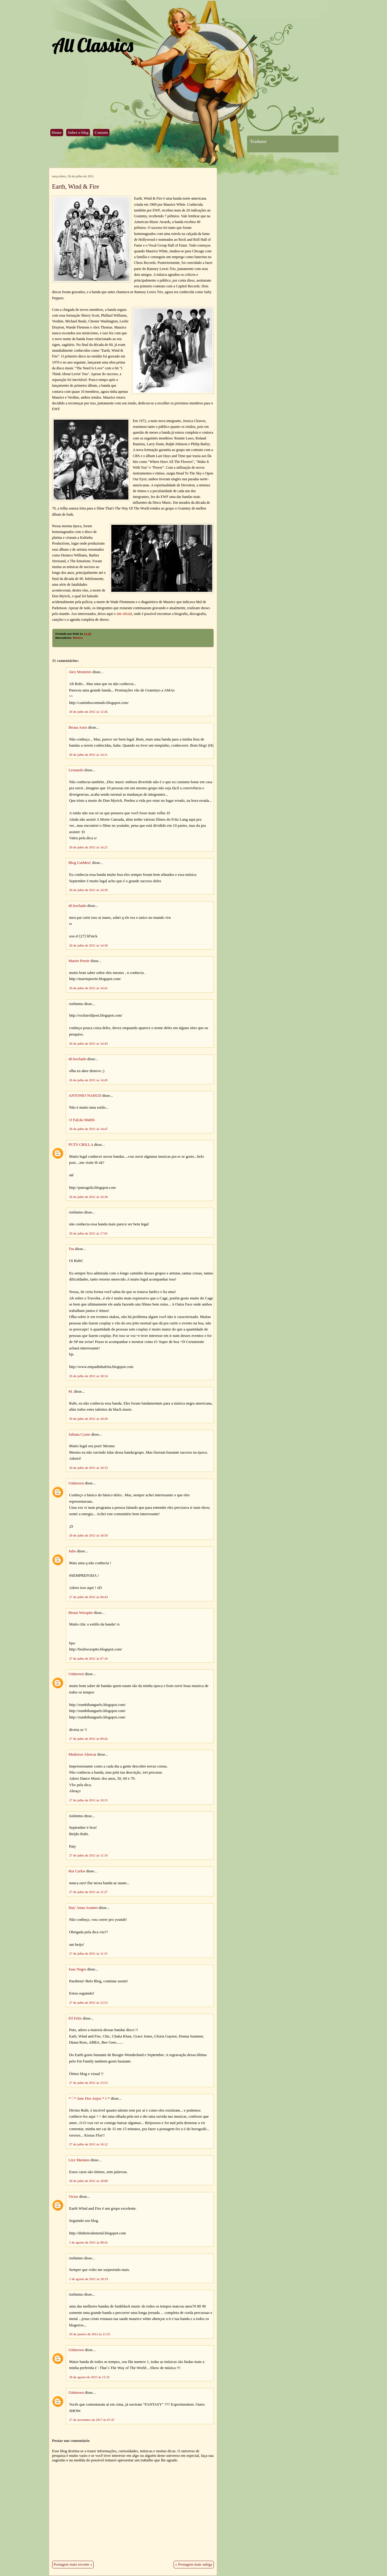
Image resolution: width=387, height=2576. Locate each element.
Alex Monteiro (80, 672)
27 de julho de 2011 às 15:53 (88, 2082)
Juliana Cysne (79, 1434)
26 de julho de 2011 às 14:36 (88, 945)
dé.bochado (78, 906)
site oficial (124, 614)
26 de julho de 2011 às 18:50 (88, 1535)
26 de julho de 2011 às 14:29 (88, 890)
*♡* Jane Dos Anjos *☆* (89, 2098)
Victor (73, 2196)
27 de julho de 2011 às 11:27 (88, 1892)
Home (57, 132)
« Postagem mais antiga (193, 2564)
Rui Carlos (77, 1871)
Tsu (71, 1249)
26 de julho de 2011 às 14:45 (88, 1080)
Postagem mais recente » (73, 2564)
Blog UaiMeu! (80, 863)
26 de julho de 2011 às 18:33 (88, 1467)
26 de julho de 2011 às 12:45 (88, 711)
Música (78, 637)
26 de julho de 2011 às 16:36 (88, 1197)
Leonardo (76, 770)
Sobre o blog (78, 132)
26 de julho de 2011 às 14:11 (88, 754)
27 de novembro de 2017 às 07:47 (92, 2419)
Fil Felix (75, 2018)
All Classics (92, 45)
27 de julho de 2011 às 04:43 (88, 1597)
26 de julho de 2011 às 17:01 (88, 1233)
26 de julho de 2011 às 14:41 (88, 988)
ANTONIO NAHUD (85, 1095)
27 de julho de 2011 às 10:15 (88, 1800)
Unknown (76, 1483)
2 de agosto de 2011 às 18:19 (88, 2279)
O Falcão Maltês (82, 1120)
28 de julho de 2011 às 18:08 (88, 2181)
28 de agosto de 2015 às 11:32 (89, 2377)
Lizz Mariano (79, 2160)
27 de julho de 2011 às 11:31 (88, 1953)
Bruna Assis (78, 727)
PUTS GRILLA (81, 1144)
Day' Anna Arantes (83, 1908)
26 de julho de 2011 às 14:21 (88, 847)
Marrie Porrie (79, 961)
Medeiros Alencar (82, 1754)
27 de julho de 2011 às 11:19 (88, 1855)
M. (71, 1391)
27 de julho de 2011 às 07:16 (88, 1658)
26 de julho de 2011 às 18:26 (88, 1418)
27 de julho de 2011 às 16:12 (88, 2144)
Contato (101, 132)
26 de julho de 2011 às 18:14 (88, 1376)
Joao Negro (78, 1969)
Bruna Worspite (81, 1613)
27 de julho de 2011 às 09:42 (88, 1738)
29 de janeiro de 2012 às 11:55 (89, 2334)
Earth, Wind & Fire (75, 186)
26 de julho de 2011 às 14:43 (88, 1043)
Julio (72, 1551)
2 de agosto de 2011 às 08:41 (88, 2242)
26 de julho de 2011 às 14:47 (88, 1129)
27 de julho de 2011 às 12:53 (88, 2002)
